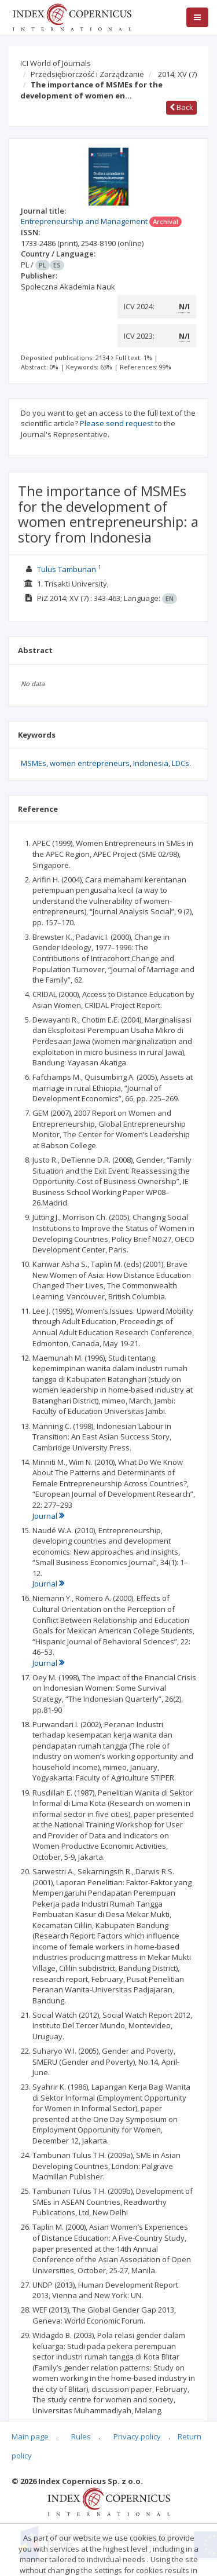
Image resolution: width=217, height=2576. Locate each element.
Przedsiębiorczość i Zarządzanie (87, 74)
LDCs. (181, 763)
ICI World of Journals (55, 63)
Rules (81, 2436)
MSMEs (33, 763)
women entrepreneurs (90, 763)
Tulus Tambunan (66, 569)
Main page (30, 2436)
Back (181, 107)
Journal (48, 1516)
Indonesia (150, 763)
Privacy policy (137, 2436)
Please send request (116, 423)
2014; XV (177, 74)
